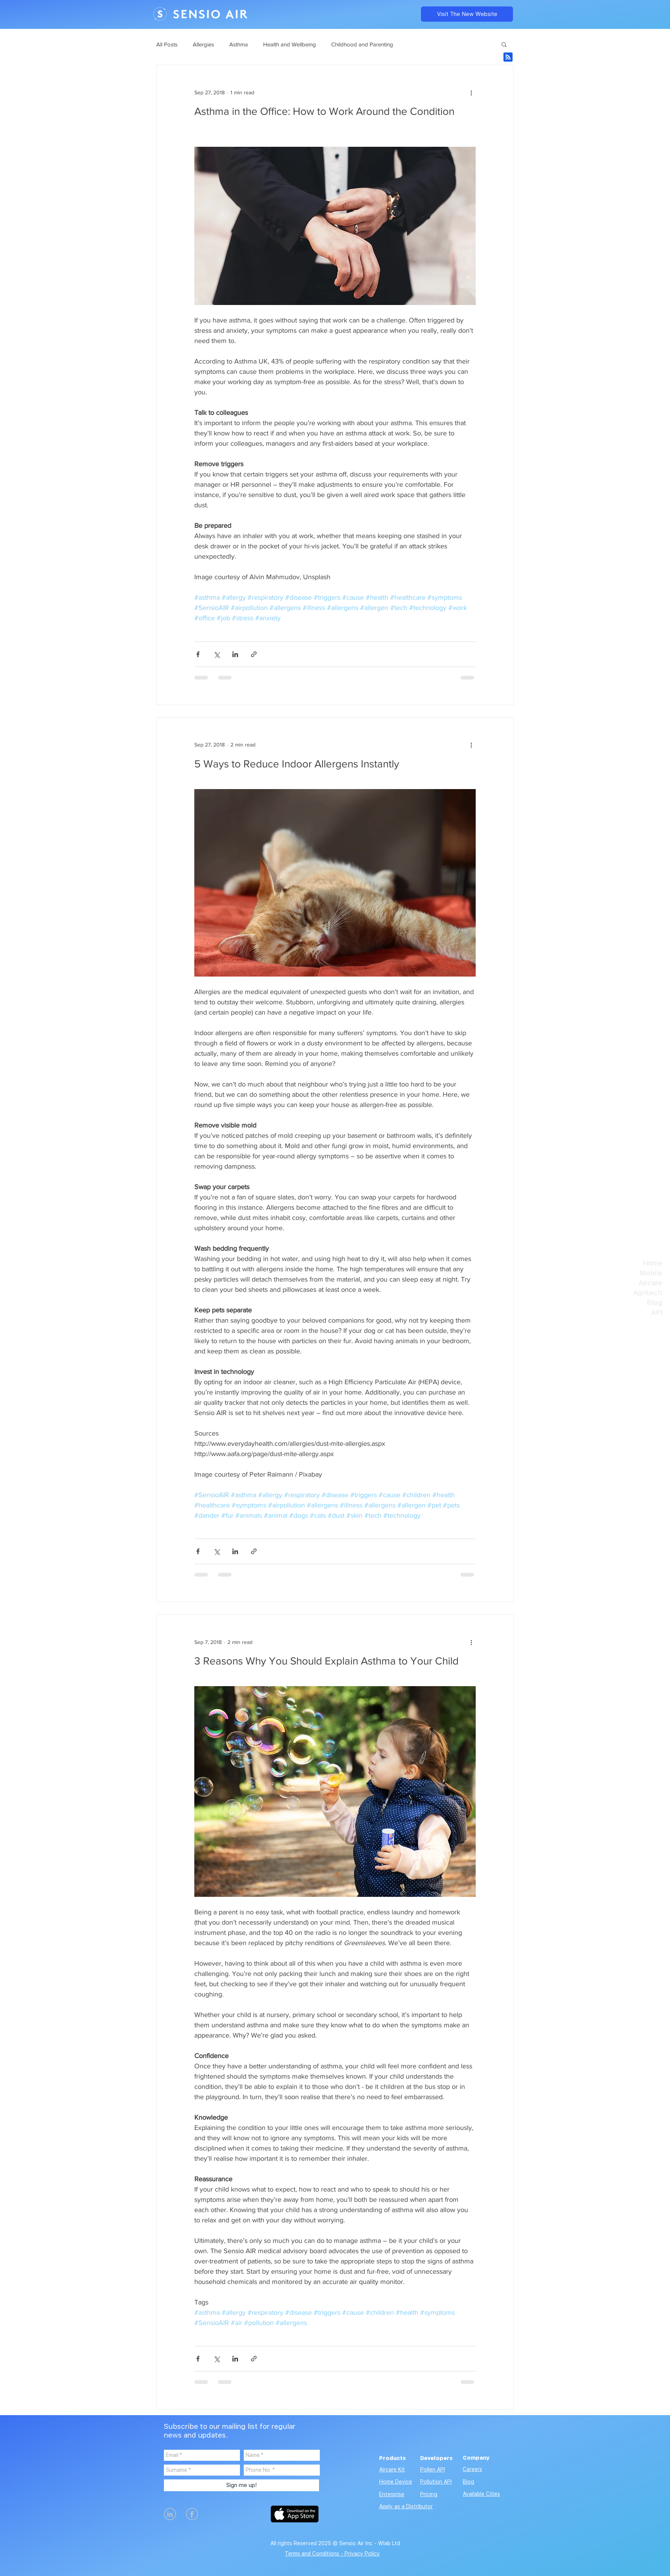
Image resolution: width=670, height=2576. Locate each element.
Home (652, 1263)
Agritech (647, 1292)
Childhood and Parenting (362, 44)
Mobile (651, 1273)
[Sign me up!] (241, 2485)
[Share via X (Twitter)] (216, 654)
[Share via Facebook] (198, 654)
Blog (654, 1302)
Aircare (650, 1282)
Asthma (238, 44)
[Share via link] (253, 654)
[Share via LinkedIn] (235, 654)
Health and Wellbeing (289, 44)
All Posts (167, 44)
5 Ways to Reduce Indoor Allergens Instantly (296, 764)
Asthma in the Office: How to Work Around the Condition (324, 111)
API (656, 1312)
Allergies (203, 44)
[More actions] (471, 92)
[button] (504, 45)
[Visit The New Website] (467, 14)
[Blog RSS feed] (508, 57)
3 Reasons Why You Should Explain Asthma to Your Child (326, 1661)
